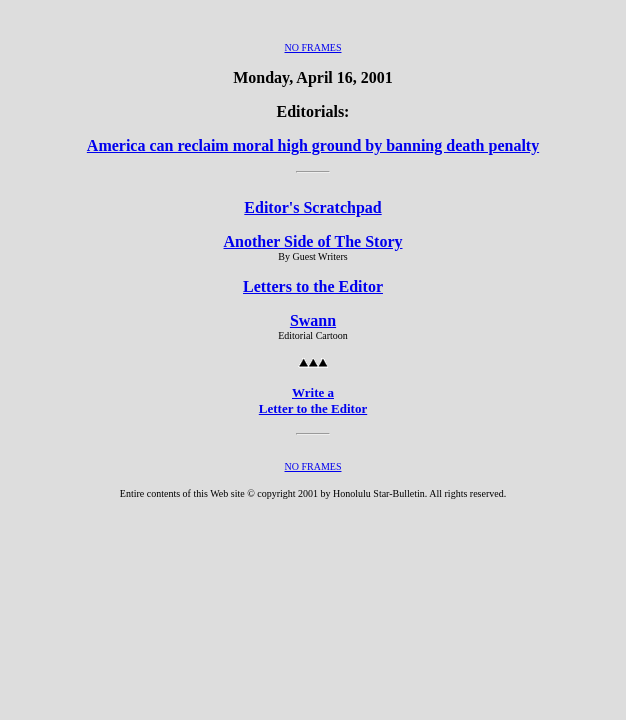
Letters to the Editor (313, 286)
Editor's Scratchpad (312, 207)
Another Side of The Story (313, 241)
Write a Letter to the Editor (313, 400)
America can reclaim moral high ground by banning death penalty (313, 145)
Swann (313, 320)
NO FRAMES (313, 47)
